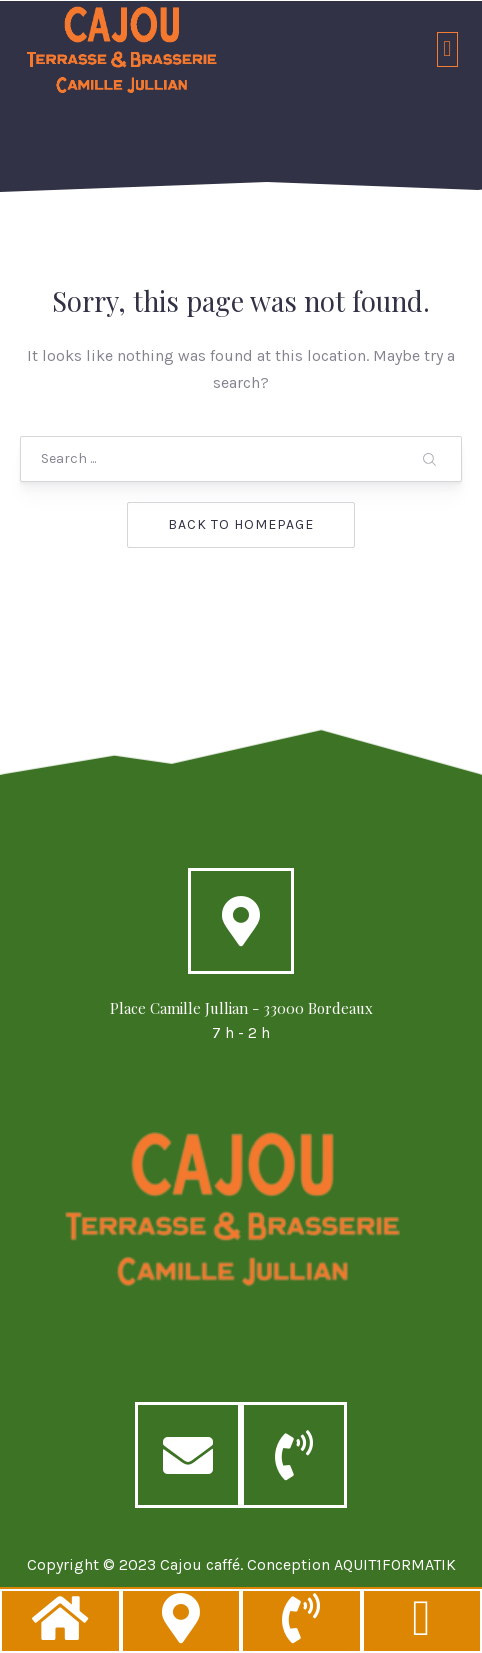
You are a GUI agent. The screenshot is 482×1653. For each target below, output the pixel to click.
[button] (447, 49)
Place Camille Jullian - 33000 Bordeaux (241, 1026)
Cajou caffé (200, 1582)
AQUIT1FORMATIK (395, 1582)
